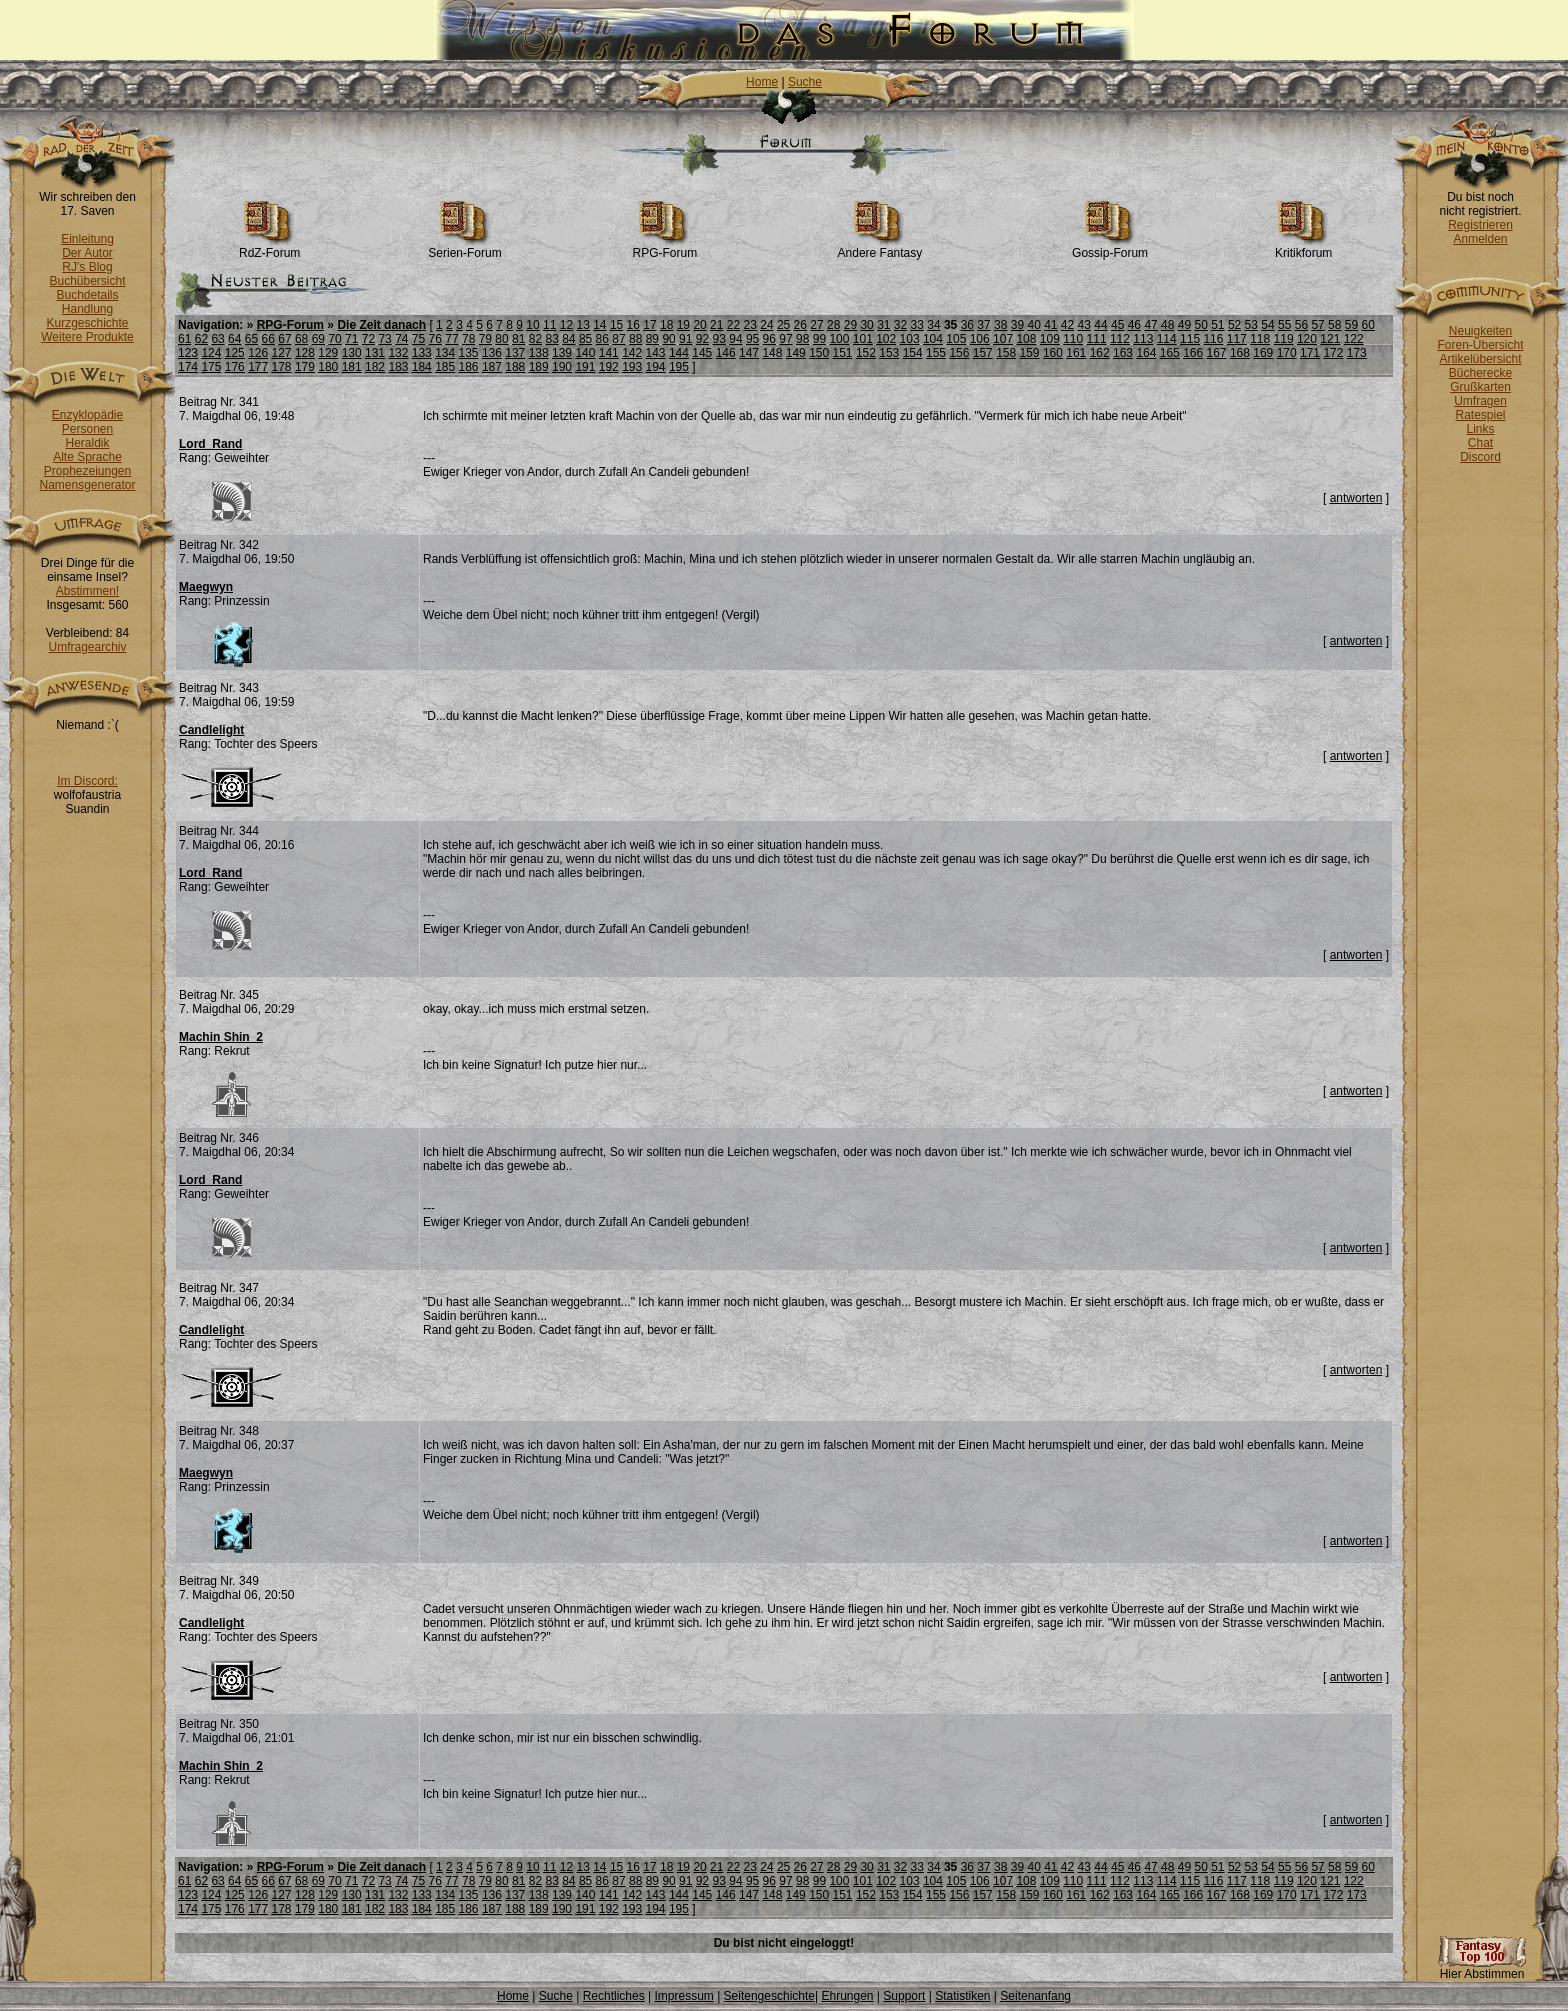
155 (936, 353)
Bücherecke (1480, 373)
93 (719, 339)
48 (1167, 325)
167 (1217, 353)
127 (282, 353)
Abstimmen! (87, 591)
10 (532, 325)
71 (351, 339)
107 (1003, 339)
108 (1026, 339)
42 (1067, 325)
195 (679, 367)
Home (762, 82)
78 (468, 339)
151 (843, 353)
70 (334, 339)
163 (1123, 353)
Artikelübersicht (1480, 359)
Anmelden (1480, 239)
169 (1263, 353)
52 (1234, 325)
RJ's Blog (87, 267)
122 (1354, 339)
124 (211, 353)
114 (1167, 339)
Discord (1480, 457)
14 (599, 325)
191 (585, 367)
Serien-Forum (464, 247)
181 (352, 367)
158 (1006, 353)
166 (1193, 353)
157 (983, 353)
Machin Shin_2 (221, 1037)
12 (566, 325)
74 (401, 339)
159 (1030, 353)
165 (1170, 353)
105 (956, 339)
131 (375, 353)
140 (585, 353)
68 (301, 339)
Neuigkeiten (1480, 331)
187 (492, 367)
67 (284, 339)
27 (816, 325)
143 (656, 353)
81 (518, 339)
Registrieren (1480, 225)
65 (251, 339)
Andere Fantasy (880, 247)
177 (258, 367)
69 (318, 339)
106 (980, 339)
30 (866, 325)
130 (352, 353)
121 (1330, 339)
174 (188, 367)
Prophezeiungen (87, 471)
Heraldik (87, 443)
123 (188, 353)
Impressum (683, 1996)
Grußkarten (1480, 387)
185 (445, 367)
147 (749, 353)
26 (800, 325)
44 (1100, 325)
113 (1143, 339)
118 (1260, 339)
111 (1097, 339)
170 (1287, 353)
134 (445, 353)
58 (1334, 325)
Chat (1480, 443)
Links (1480, 429)
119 (1284, 339)
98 (802, 339)
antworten (1356, 498)
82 (535, 339)
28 (833, 325)
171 (1310, 353)
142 (632, 353)
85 (585, 339)
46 (1134, 325)
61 (184, 339)
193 (632, 367)
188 (515, 367)
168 (1240, 353)
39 (1017, 325)
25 (783, 325)
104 (933, 339)
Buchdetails (87, 295)
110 (1073, 339)
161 (1076, 353)
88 (635, 339)
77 (451, 339)
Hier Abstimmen (1482, 1968)
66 (268, 339)
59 (1351, 325)
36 (967, 325)
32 (900, 325)
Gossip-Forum (1110, 247)
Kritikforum (1303, 247)
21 (716, 325)
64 (234, 339)
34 (933, 325)
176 (235, 367)
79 (485, 339)
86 (602, 339)
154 (913, 353)
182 (375, 367)
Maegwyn (206, 587)
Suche (805, 82)
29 (850, 325)
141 (609, 353)
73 (384, 339)
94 (735, 339)
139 (562, 353)
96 (769, 339)
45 (1117, 325)
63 (217, 339)
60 (1368, 325)
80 (501, 339)
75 (418, 339)
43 (1084, 325)
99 (819, 339)
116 (1213, 339)
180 (328, 367)
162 (1100, 353)
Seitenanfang (1035, 1996)
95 (752, 339)
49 (1184, 325)
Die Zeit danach (381, 325)
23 (750, 325)
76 (435, 339)
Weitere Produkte (87, 337)
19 (683, 325)
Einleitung (87, 239)
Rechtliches (614, 1996)
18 (666, 325)
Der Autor (87, 253)
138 (539, 353)
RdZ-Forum (269, 247)
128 (305, 353)
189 (539, 367)
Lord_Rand (210, 444)
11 (549, 325)
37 (983, 325)
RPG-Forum (665, 247)
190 (562, 367)
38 (1000, 325)
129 (328, 353)
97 (785, 339)
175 (211, 367)
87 (618, 339)
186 (469, 367)
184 (422, 367)
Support (904, 1996)
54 (1267, 325)
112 (1120, 339)
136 (492, 353)
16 (633, 325)
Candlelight (211, 730)
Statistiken (962, 1996)
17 (649, 325)
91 (685, 339)
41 (1050, 325)
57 (1317, 325)
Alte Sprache (87, 457)
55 (1284, 325)
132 (398, 353)
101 (863, 339)
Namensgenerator (87, 485)
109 (1050, 339)
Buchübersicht (87, 281)
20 (699, 325)
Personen (87, 429)
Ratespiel (1480, 415)
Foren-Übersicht (1480, 345)
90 (668, 339)
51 (1217, 325)
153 (889, 353)
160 (1053, 353)
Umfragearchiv (87, 647)
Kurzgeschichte (87, 323)
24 (766, 325)
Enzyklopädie (87, 415)
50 (1200, 325)
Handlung (87, 309)
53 (1251, 325)
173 (1357, 353)
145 (702, 353)
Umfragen (1480, 401)
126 (258, 353)
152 (866, 353)
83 (551, 339)
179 (305, 367)
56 (1301, 325)
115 (1190, 339)
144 (679, 353)
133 (422, 353)
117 (1237, 339)
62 (201, 339)
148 (772, 353)
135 (469, 353)
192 (609, 367)
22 (733, 325)
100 (839, 339)
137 (515, 353)
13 (582, 325)
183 (398, 367)
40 (1033, 325)
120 (1307, 339)
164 (1146, 353)
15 (616, 325)
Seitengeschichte (769, 1996)
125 (235, 353)
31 (883, 325)
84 (568, 339)
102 (886, 339)
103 (910, 339)
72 (368, 339)
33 (917, 325)
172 (1333, 353)
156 (959, 353)
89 (652, 339)
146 (726, 353)
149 (796, 353)
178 (282, 367)
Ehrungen (847, 1996)
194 (656, 367)
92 (702, 339)
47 (1150, 325)
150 (819, 353)
